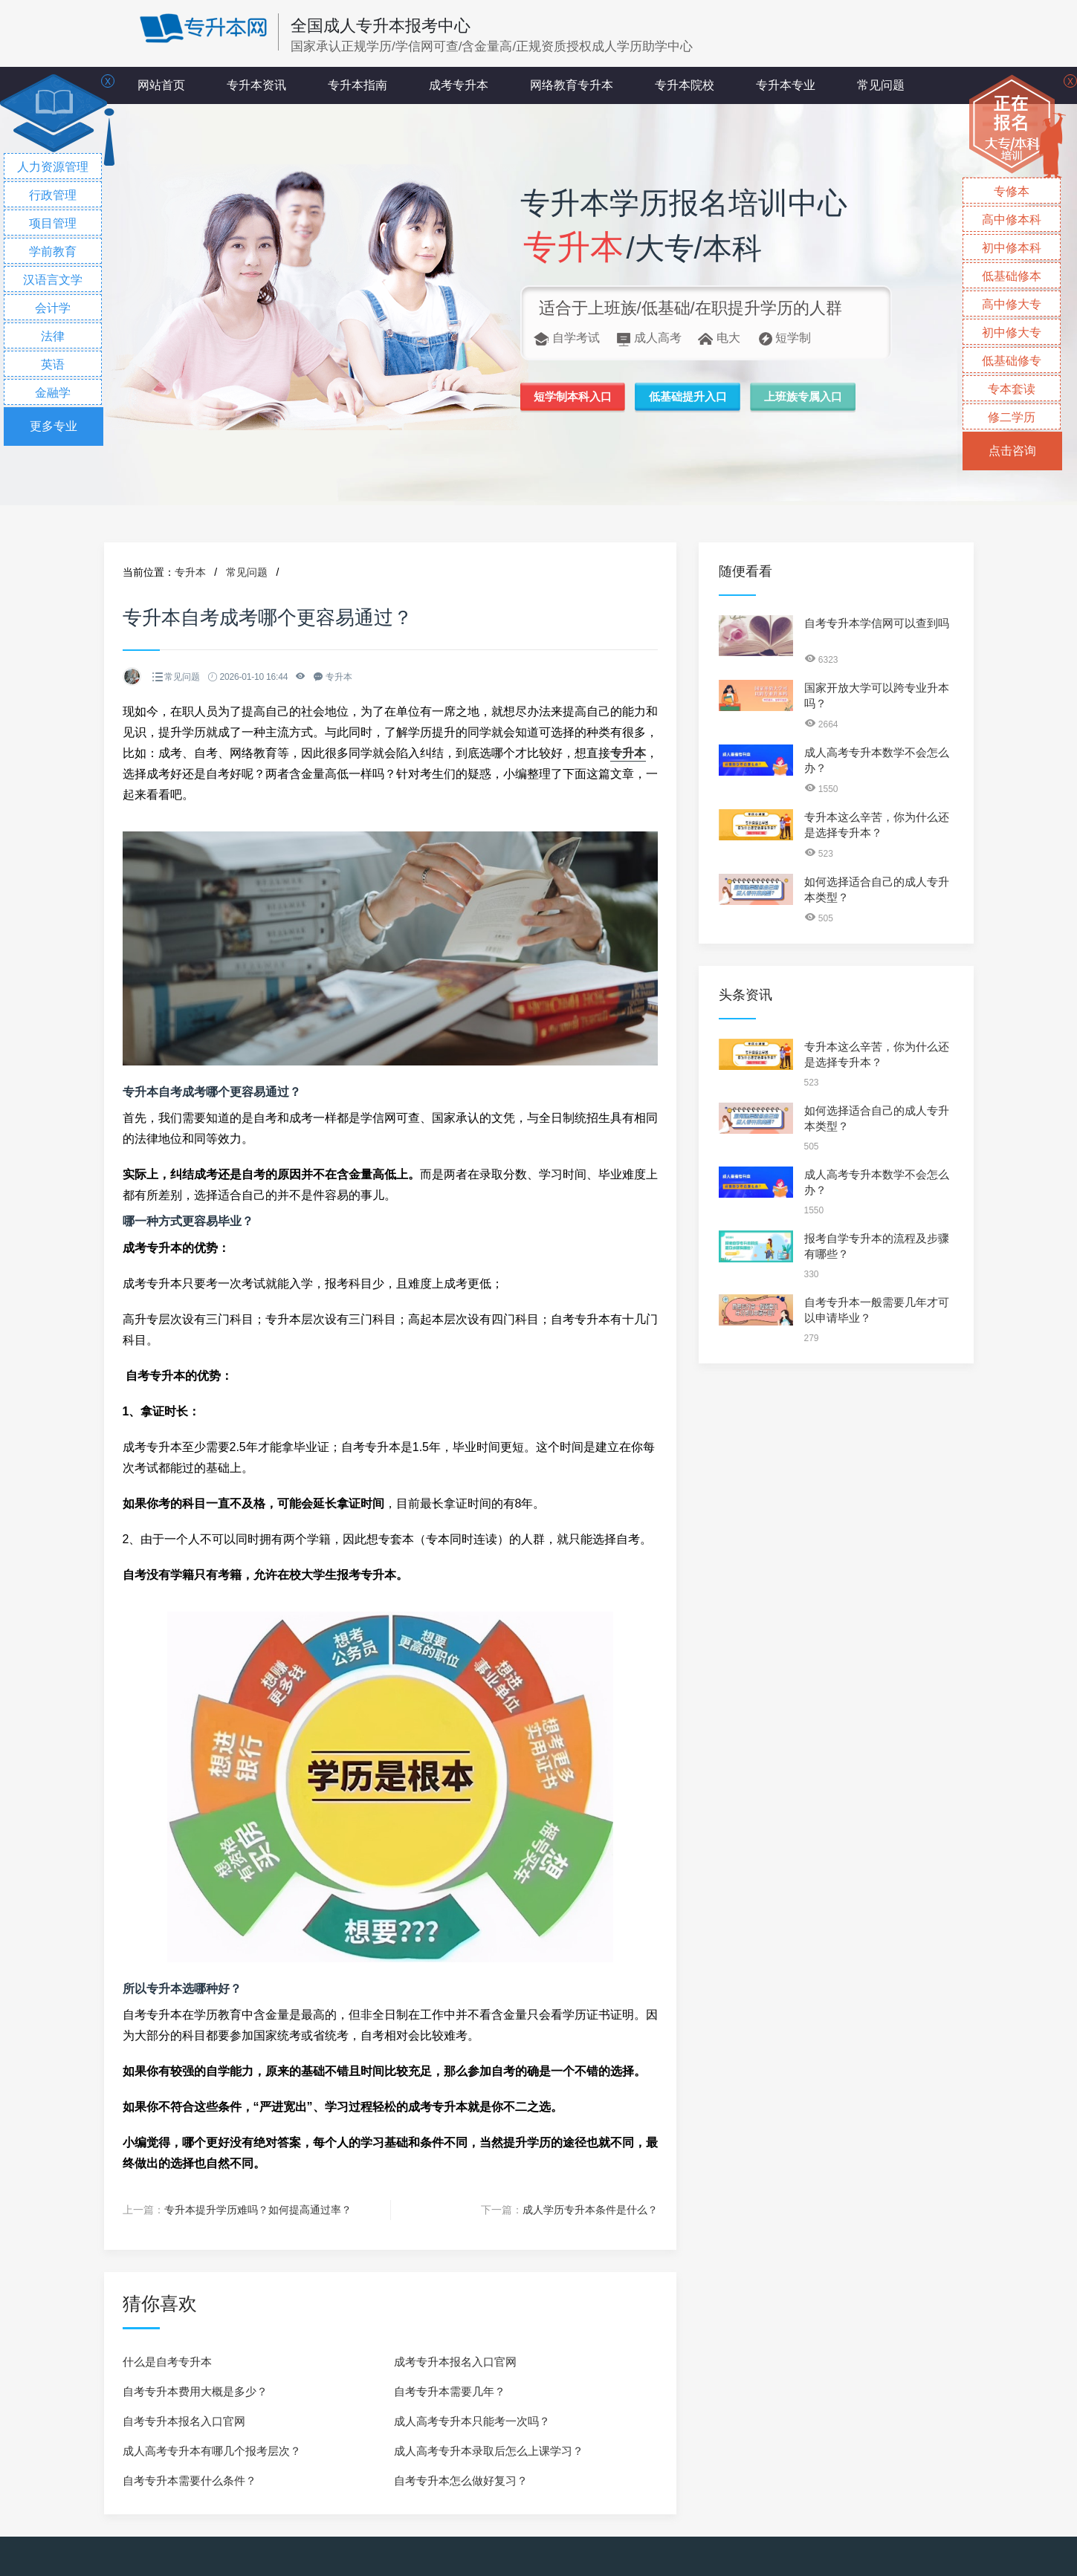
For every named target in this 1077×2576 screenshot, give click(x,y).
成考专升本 (458, 85)
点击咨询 (1012, 450)
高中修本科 (1011, 219)
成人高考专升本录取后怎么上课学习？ (488, 2450)
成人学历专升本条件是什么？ (590, 2210)
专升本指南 (357, 85)
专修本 (1011, 191)
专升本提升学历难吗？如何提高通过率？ (258, 2210)
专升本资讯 (256, 85)
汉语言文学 (53, 279)
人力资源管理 (52, 166)
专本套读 (1011, 389)
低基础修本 (1011, 276)
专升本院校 (684, 85)
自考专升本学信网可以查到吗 (876, 623)
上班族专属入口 (828, 398)
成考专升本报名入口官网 (455, 2361)
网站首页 (161, 85)
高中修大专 (1011, 304)
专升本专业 (785, 85)
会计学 (53, 308)
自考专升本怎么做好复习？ (461, 2479)
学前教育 (53, 251)
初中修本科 (1011, 247)
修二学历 (1011, 417)
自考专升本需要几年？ (449, 2390)
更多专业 (53, 426)
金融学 (53, 392)
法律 (53, 336)
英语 (53, 364)
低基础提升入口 (703, 398)
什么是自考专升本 (167, 2361)
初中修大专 (1011, 332)
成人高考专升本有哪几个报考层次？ (212, 2450)
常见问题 (881, 85)
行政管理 (53, 195)
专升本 (190, 572)
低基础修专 (1011, 360)
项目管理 (53, 223)
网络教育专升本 (571, 85)
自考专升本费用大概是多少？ (195, 2390)
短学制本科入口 (577, 398)
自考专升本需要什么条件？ (189, 2479)
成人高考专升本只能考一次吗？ (472, 2420)
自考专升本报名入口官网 (184, 2420)
